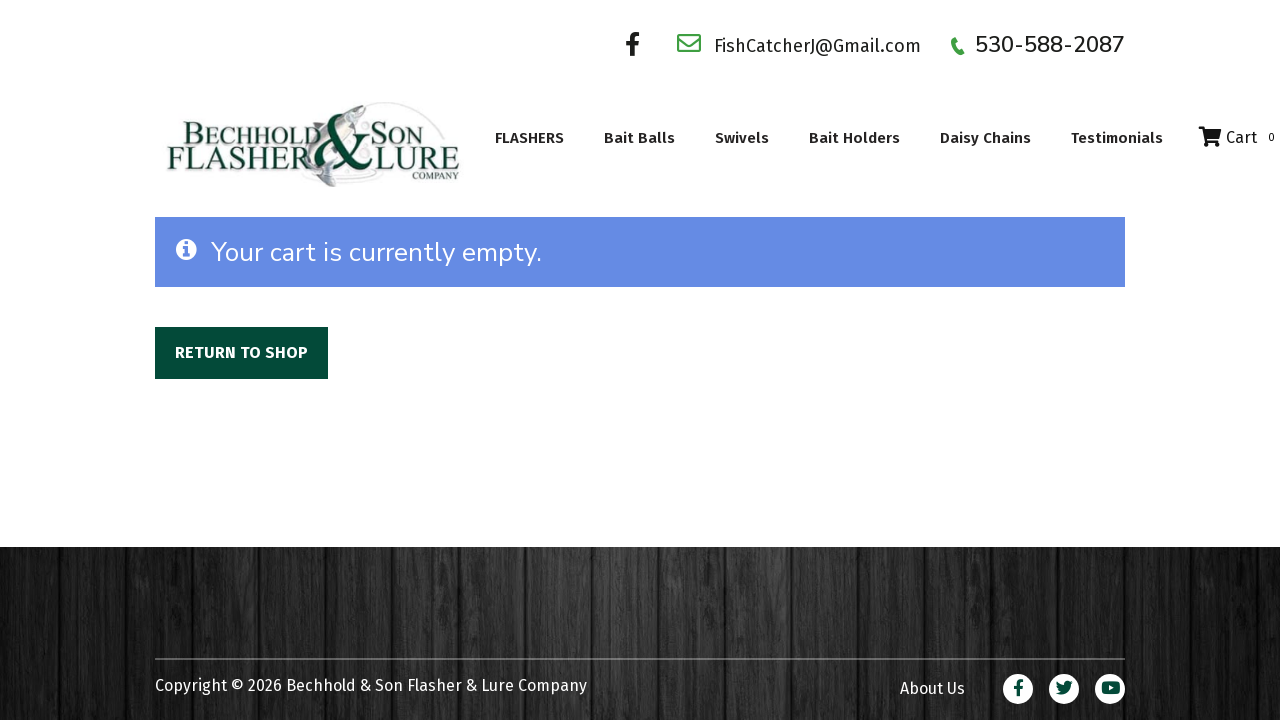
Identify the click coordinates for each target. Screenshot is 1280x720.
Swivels (742, 138)
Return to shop (241, 352)
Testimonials (1117, 138)
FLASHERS (529, 138)
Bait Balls (639, 138)
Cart (1238, 137)
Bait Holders (854, 138)
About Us (932, 688)
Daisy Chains (985, 138)
